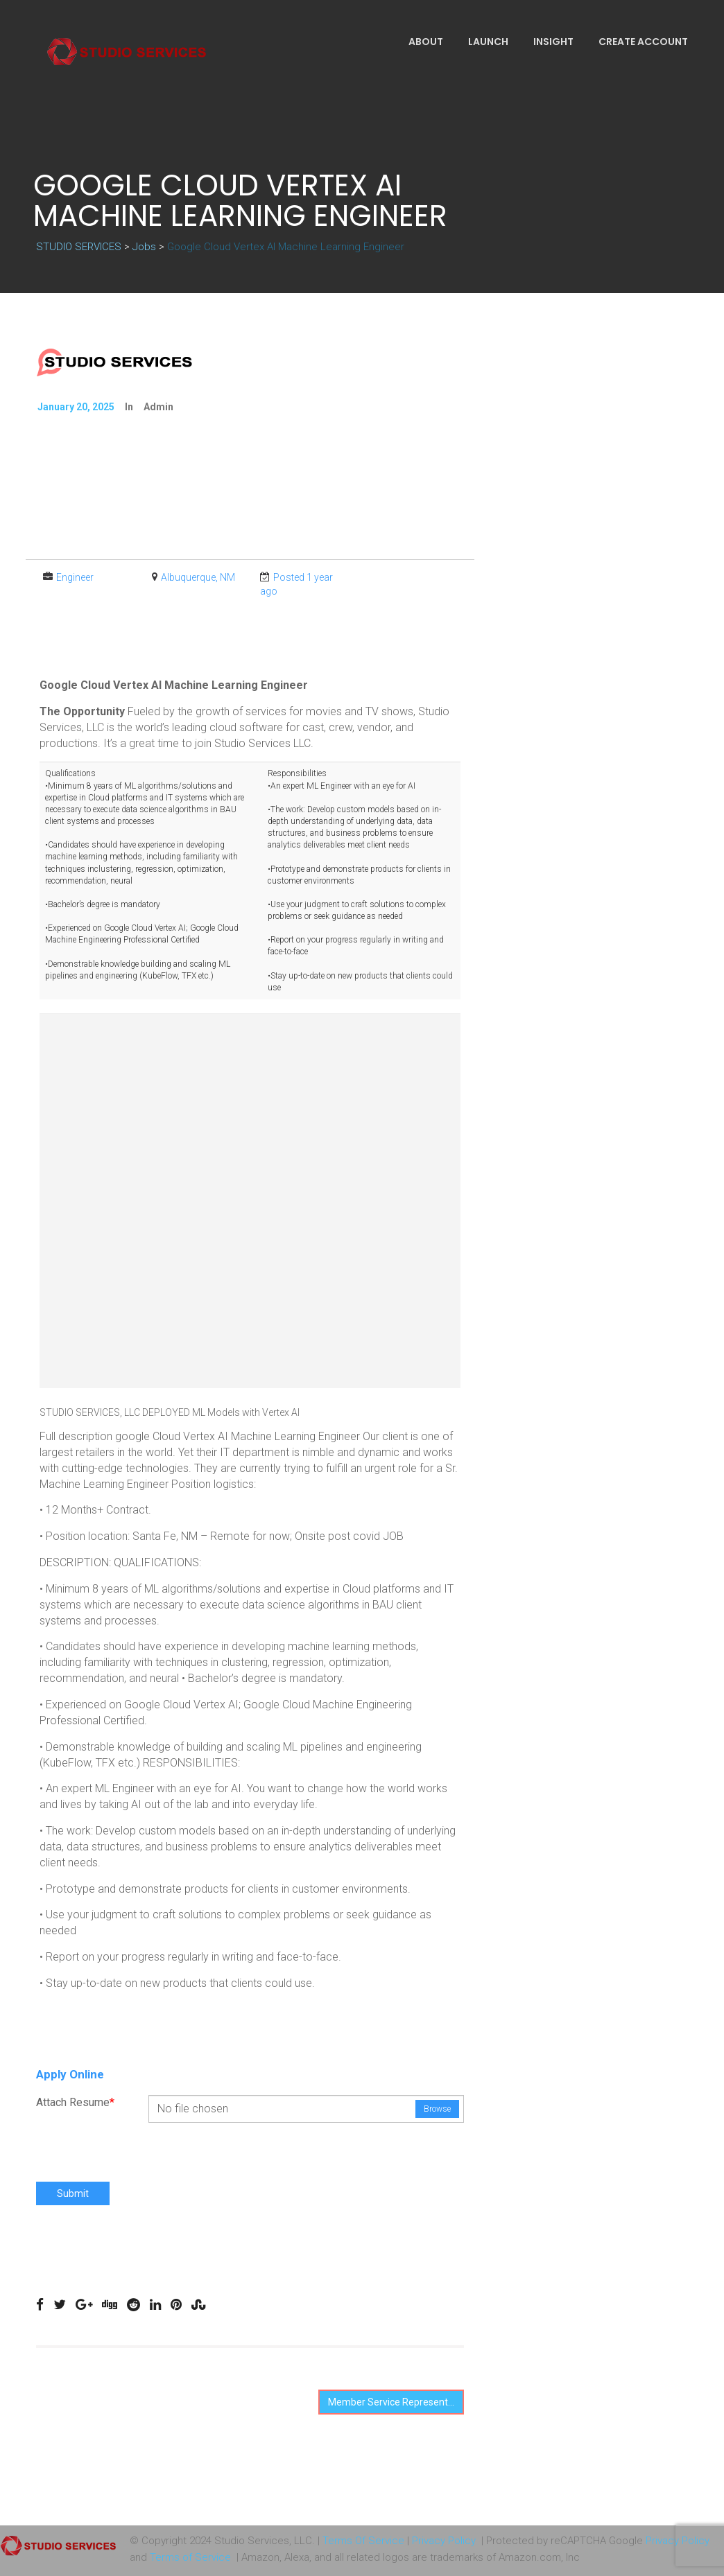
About (425, 41)
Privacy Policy (444, 2540)
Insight (553, 41)
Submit (73, 2193)
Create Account (643, 41)
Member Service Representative (396, 2402)
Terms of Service (190, 2557)
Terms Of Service (363, 2540)
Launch (488, 41)
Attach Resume (75, 2102)
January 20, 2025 (75, 406)
